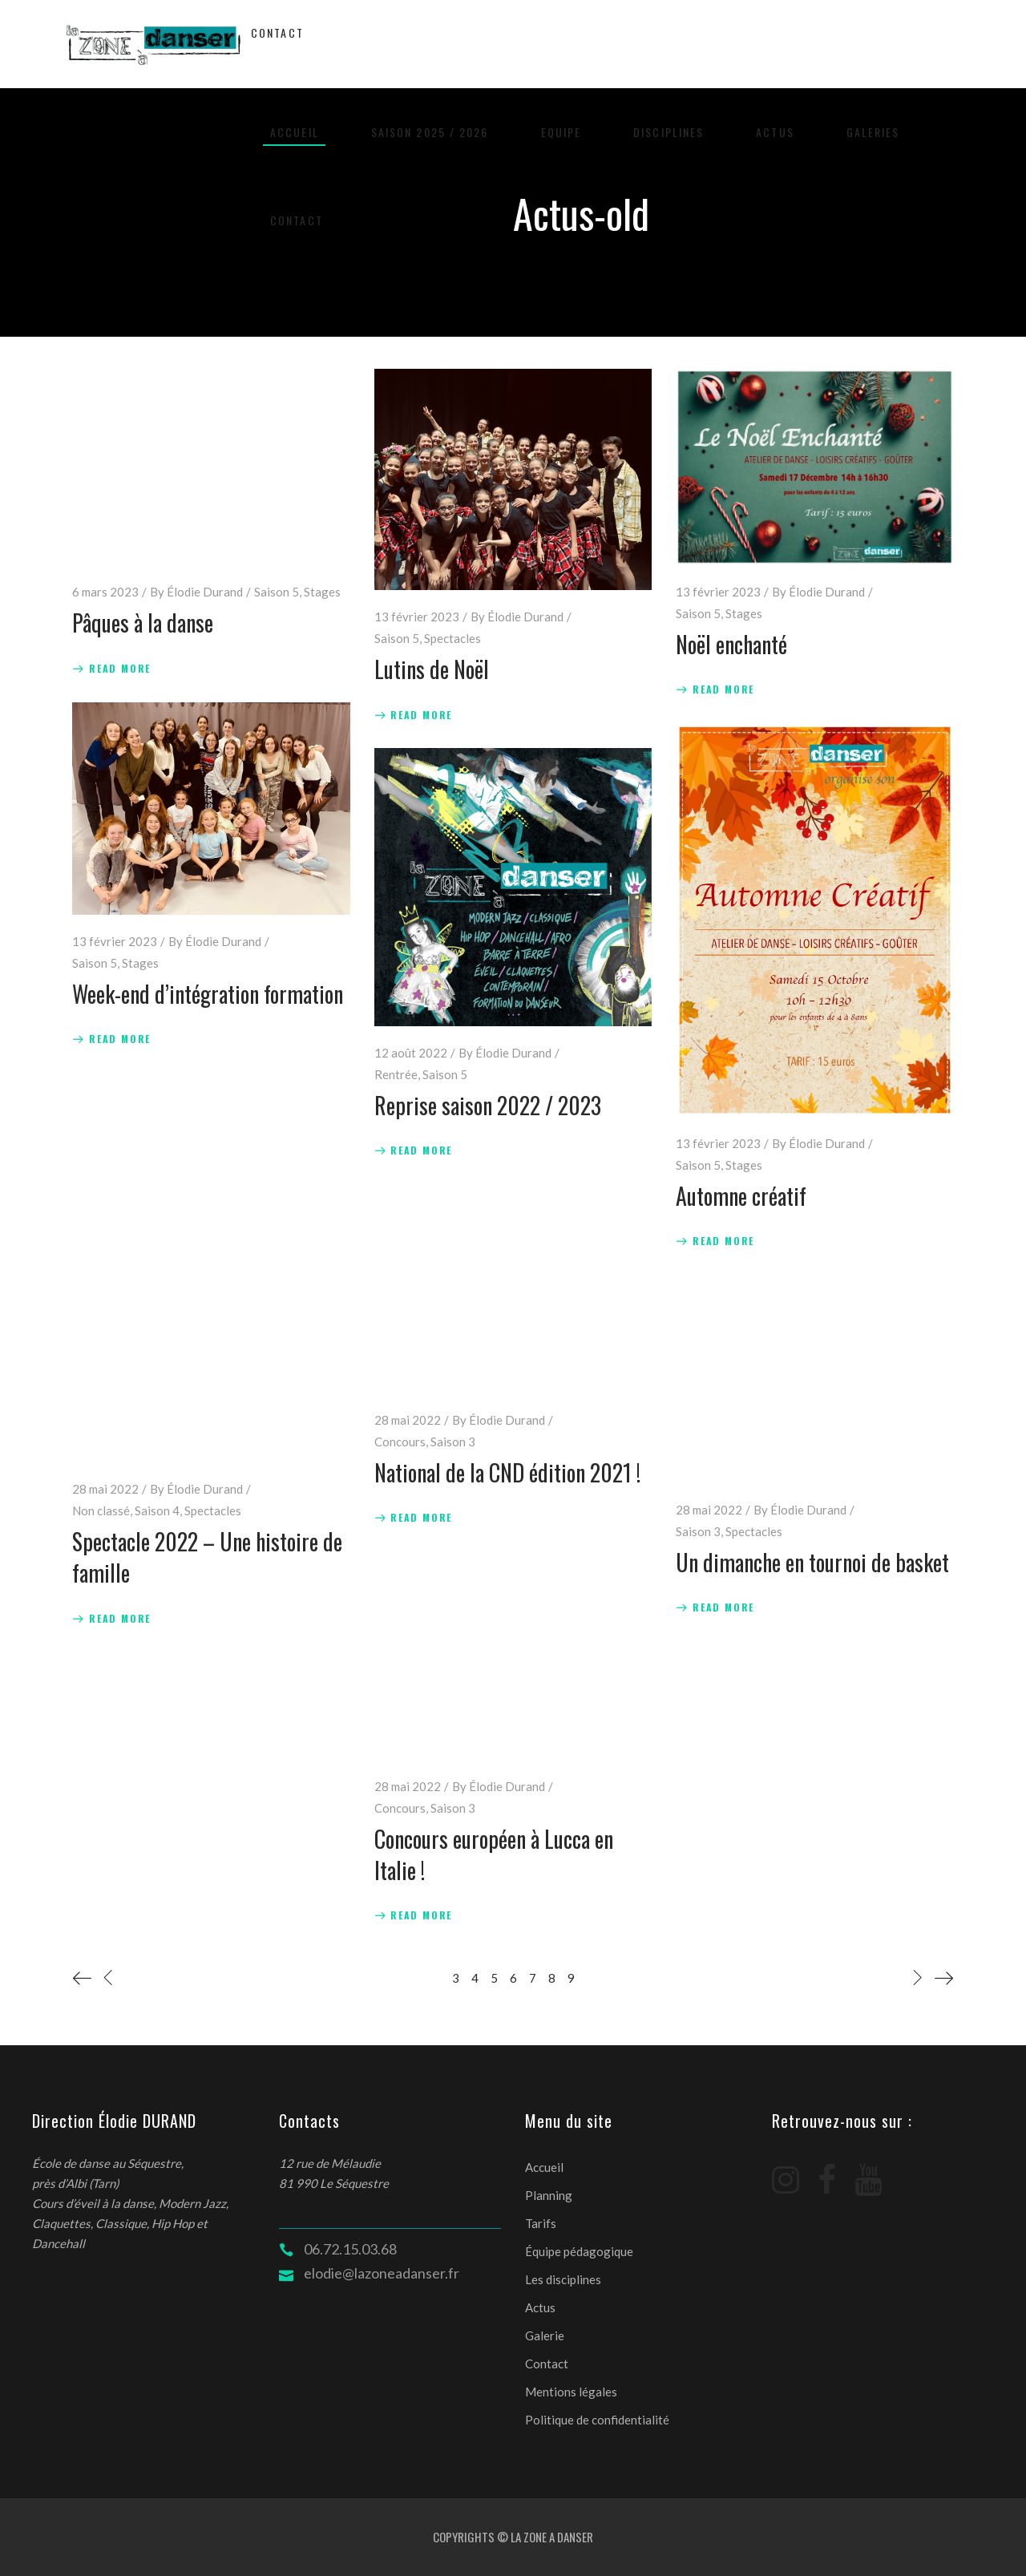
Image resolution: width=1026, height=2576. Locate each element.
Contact (546, 2363)
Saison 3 (452, 1441)
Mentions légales (571, 2391)
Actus (540, 2307)
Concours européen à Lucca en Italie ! (493, 1854)
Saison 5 (276, 591)
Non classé (101, 1510)
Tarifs (540, 2223)
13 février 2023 (416, 616)
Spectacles (452, 638)
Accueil (544, 2167)
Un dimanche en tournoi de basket (812, 1562)
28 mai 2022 (105, 1489)
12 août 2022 (410, 1052)
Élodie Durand (205, 591)
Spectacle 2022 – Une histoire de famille (207, 1557)
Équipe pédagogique (579, 2251)
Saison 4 (157, 1510)
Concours (400, 1441)
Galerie (544, 2335)
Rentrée (396, 1074)
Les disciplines (563, 2279)
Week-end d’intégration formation (207, 993)
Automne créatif (741, 1195)
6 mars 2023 (105, 591)
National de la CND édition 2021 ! (507, 1472)
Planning (548, 2195)
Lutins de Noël (431, 669)
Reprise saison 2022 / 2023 (487, 1105)
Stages (322, 591)
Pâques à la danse (142, 622)
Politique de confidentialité (597, 2419)
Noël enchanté (731, 644)
